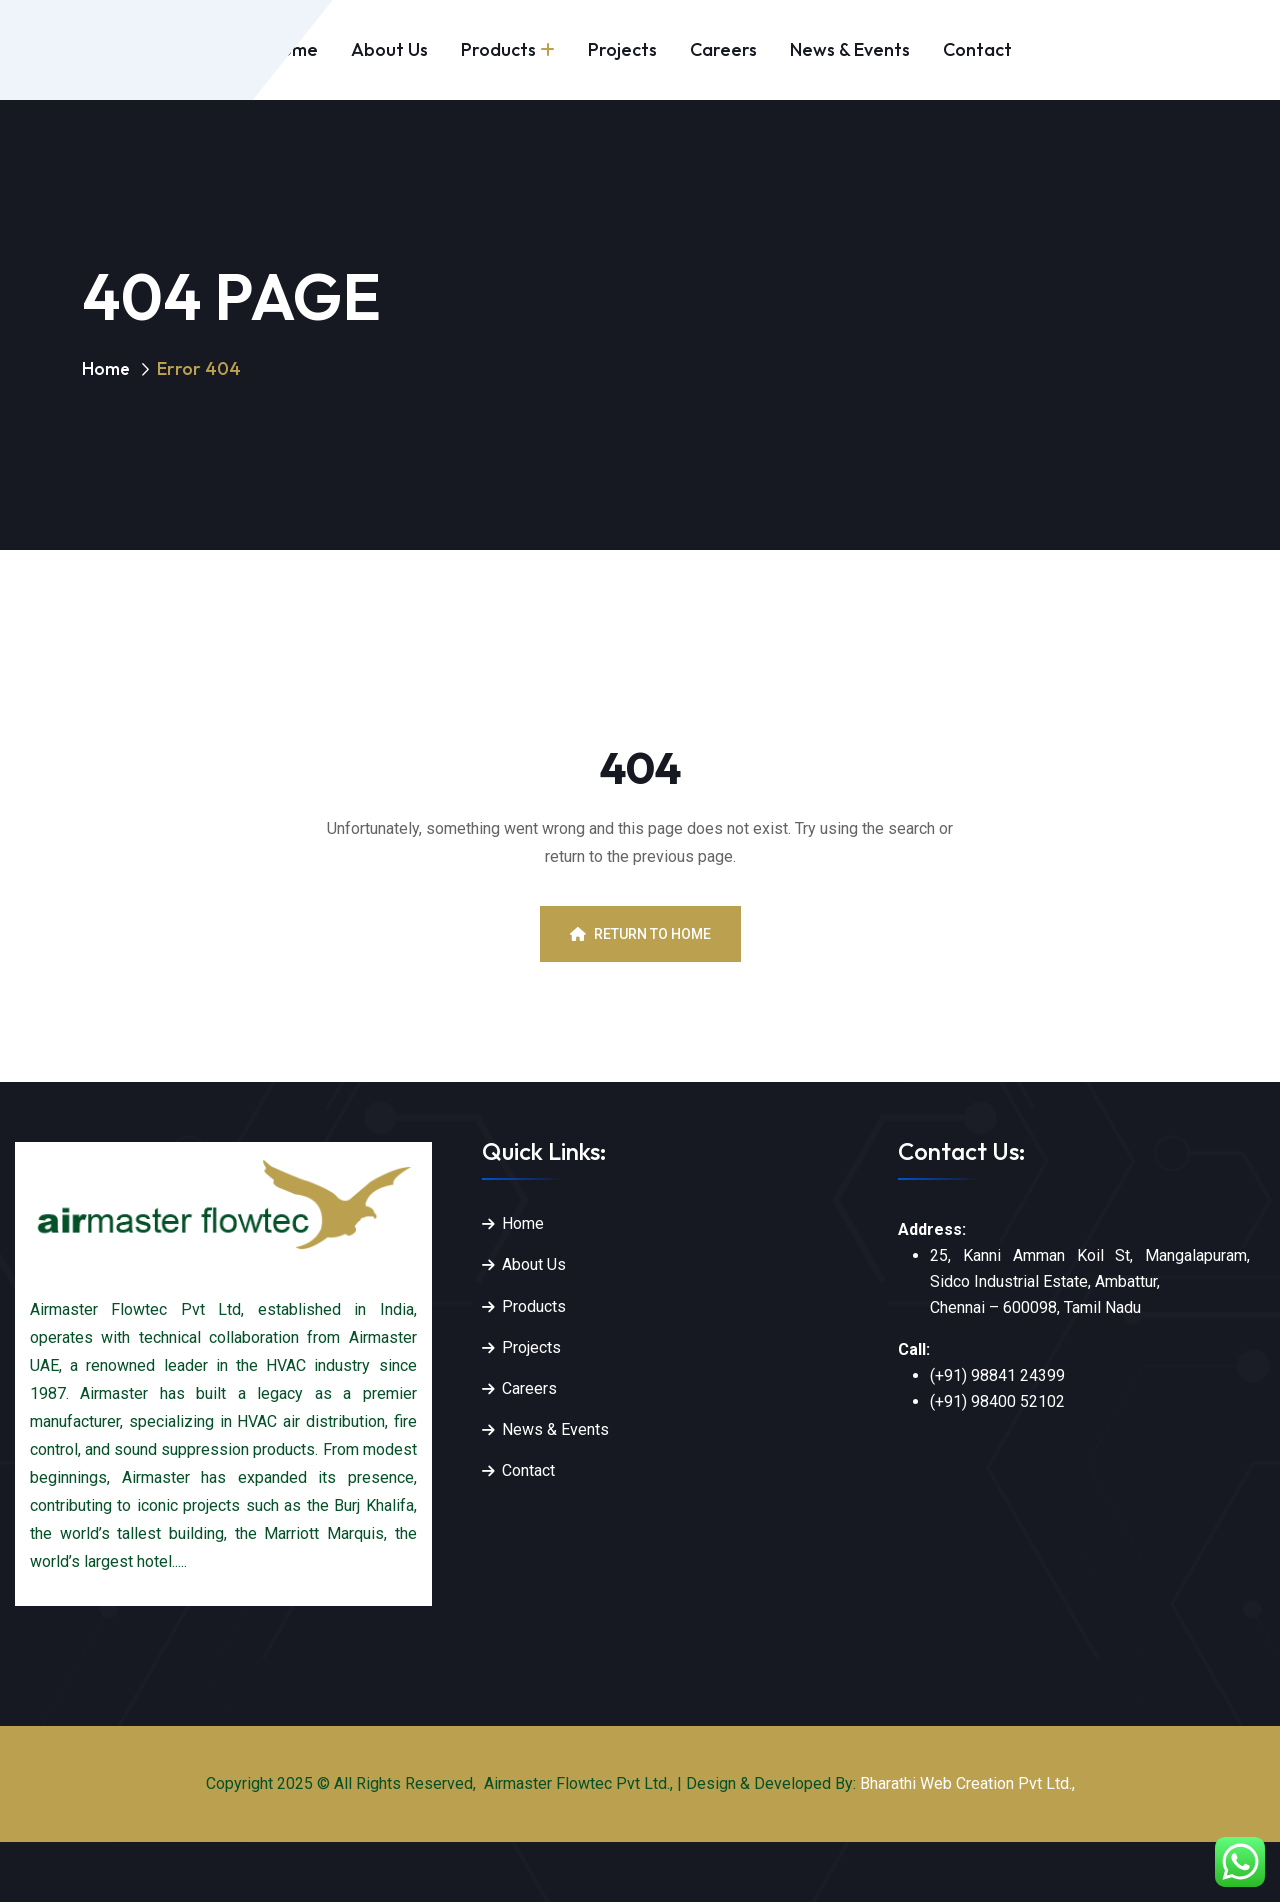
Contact (977, 49)
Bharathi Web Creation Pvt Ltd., (967, 1783)
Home (106, 368)
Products (498, 49)
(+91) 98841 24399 (997, 1375)
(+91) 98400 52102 (997, 1401)
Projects (622, 49)
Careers (723, 49)
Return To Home (640, 934)
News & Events (850, 49)
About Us (389, 49)
